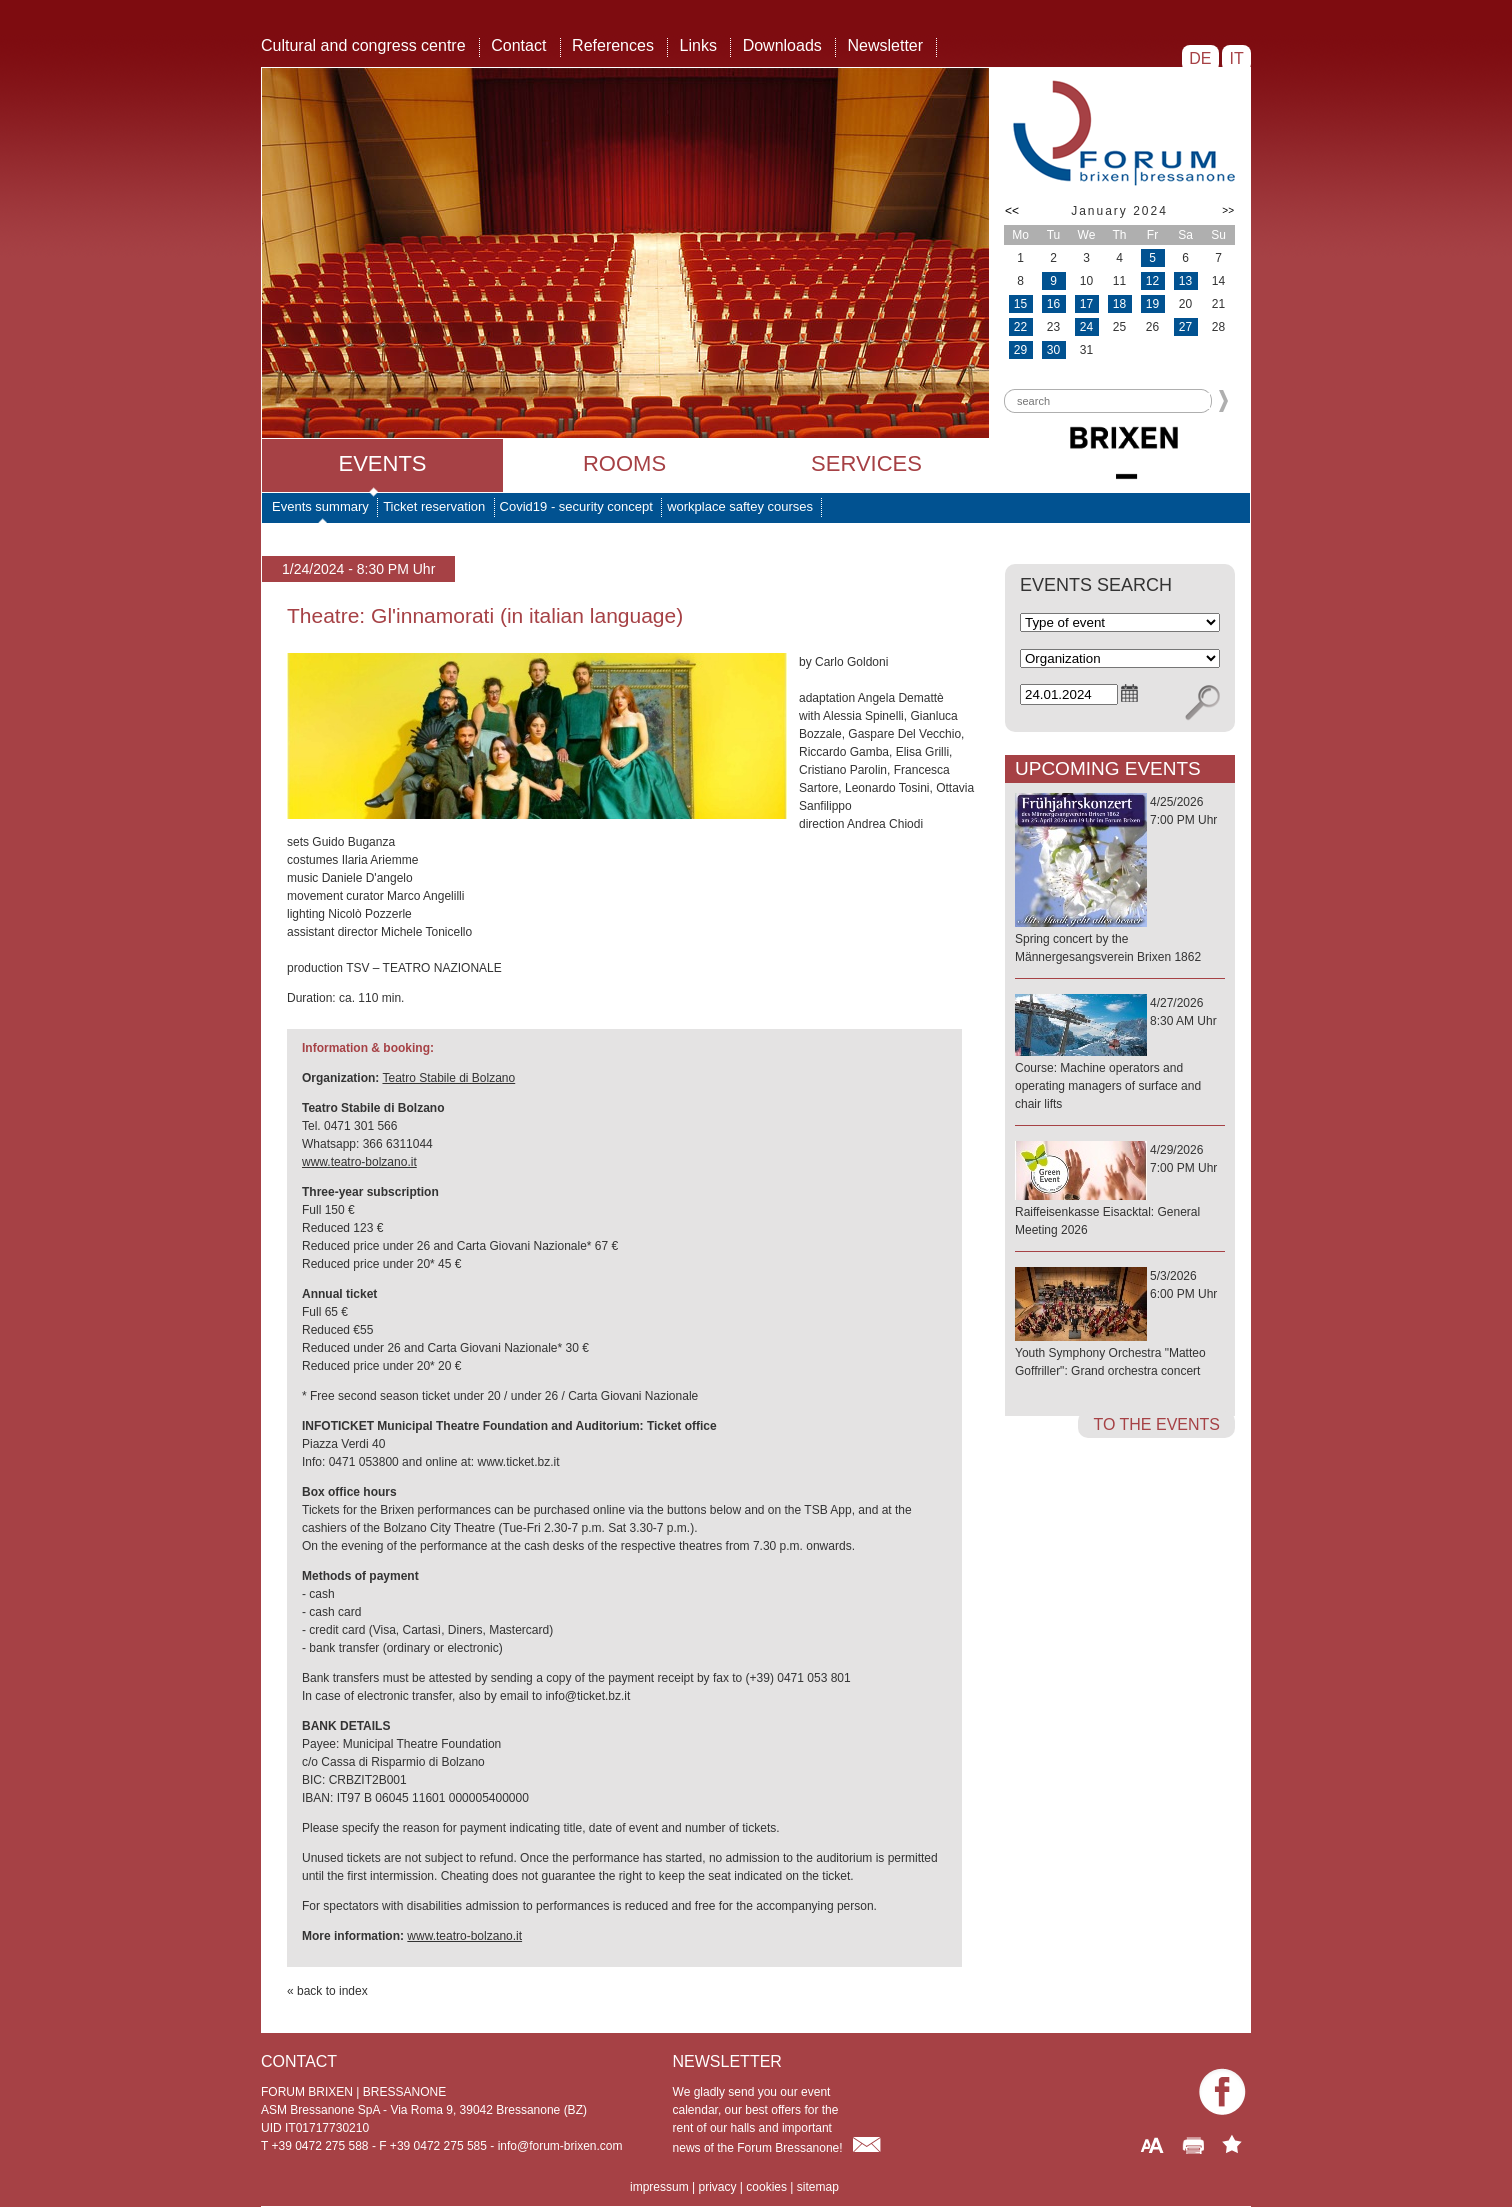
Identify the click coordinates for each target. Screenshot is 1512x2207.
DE (1200, 58)
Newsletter (885, 45)
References (613, 45)
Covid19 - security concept (576, 506)
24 (1086, 327)
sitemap (818, 2187)
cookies (766, 2187)
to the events (1156, 1424)
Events (382, 463)
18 (1119, 304)
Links (698, 45)
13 (1185, 281)
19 (1152, 304)
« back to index (327, 1991)
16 (1053, 304)
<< (1012, 211)
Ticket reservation (434, 506)
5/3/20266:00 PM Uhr (1120, 1324)
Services (866, 463)
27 (1185, 327)
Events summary (320, 506)
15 (1020, 304)
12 (1152, 281)
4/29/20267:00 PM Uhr (1120, 1191)
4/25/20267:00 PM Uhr (1120, 880)
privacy (717, 2187)
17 (1086, 304)
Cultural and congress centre (363, 45)
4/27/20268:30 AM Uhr (1120, 1054)
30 (1053, 350)
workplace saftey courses (740, 506)
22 (1020, 327)
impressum (659, 2187)
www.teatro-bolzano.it (359, 1162)
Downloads (782, 45)
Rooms (624, 463)
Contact (518, 45)
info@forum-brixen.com (560, 2146)
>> (1228, 210)
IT (1236, 58)
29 (1020, 350)
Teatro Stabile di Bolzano (448, 1078)
